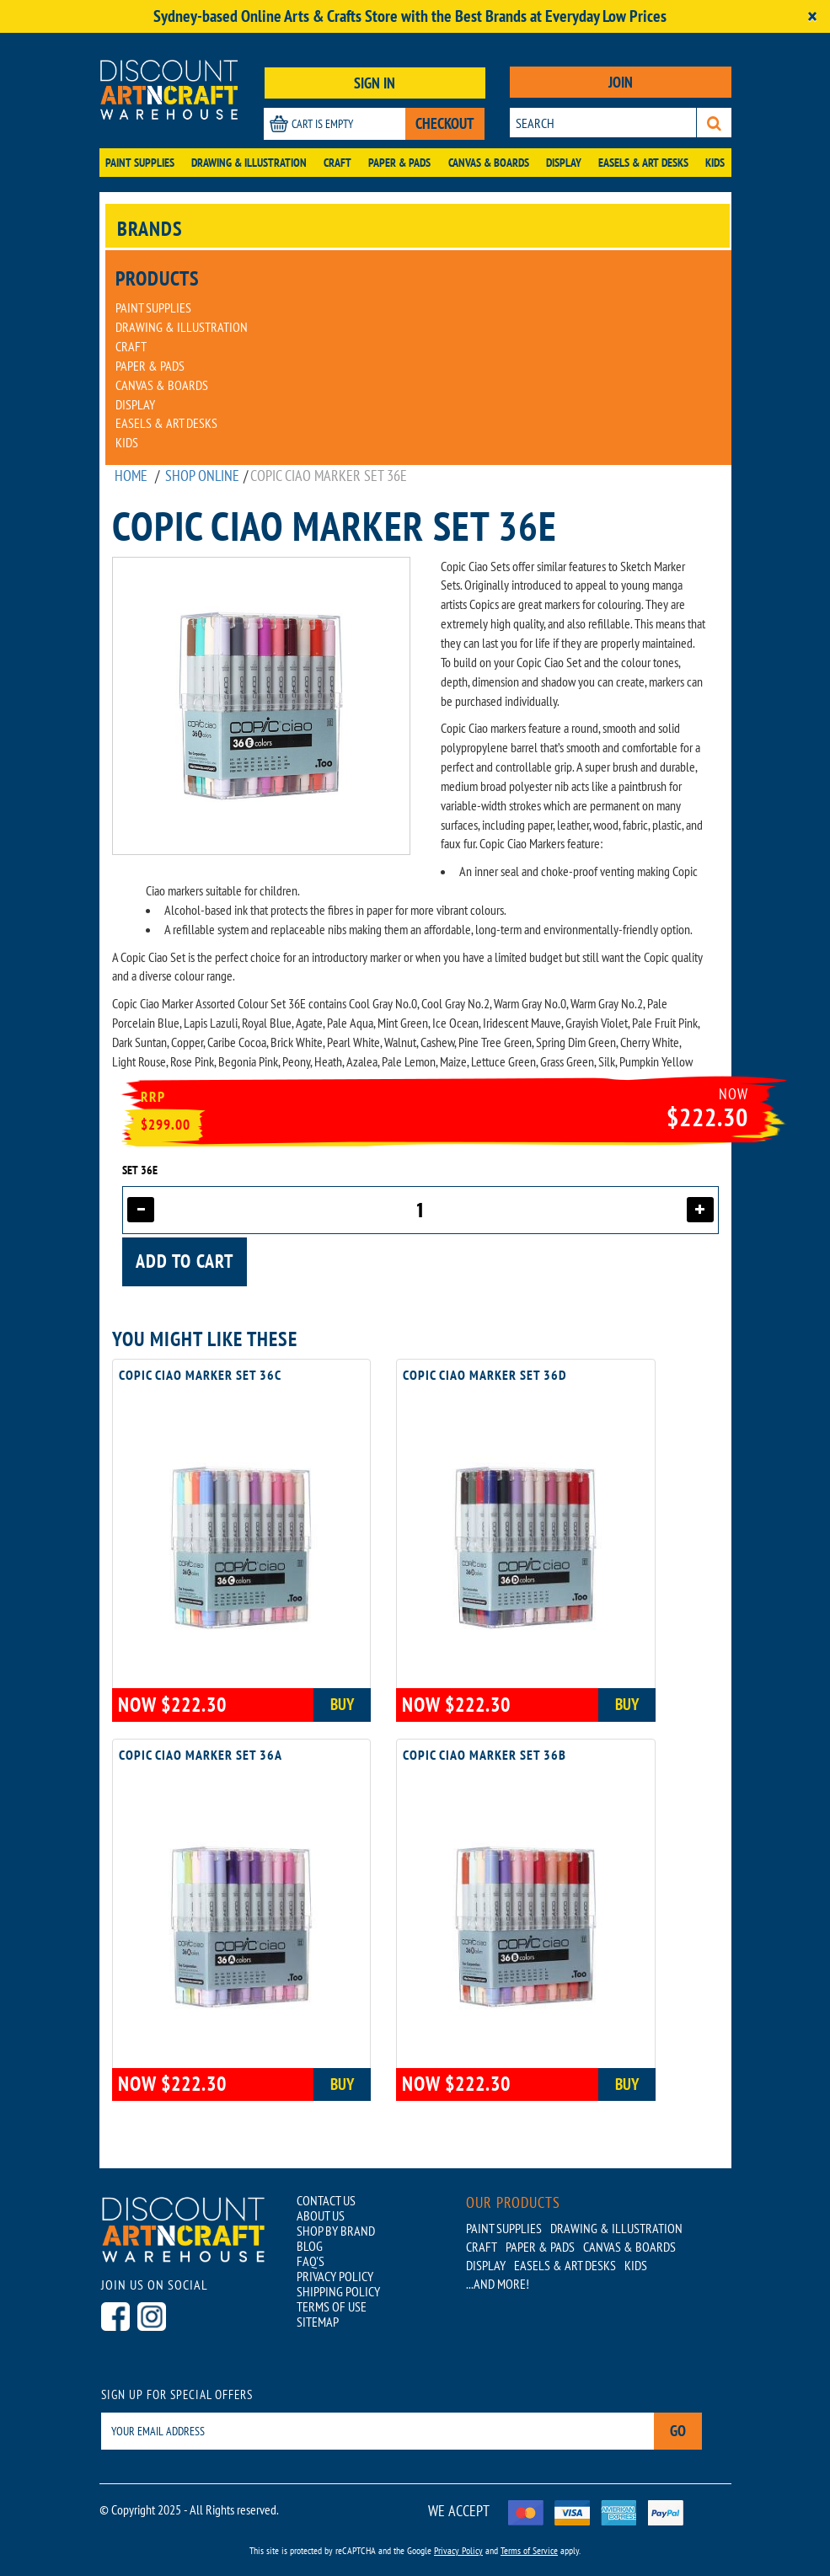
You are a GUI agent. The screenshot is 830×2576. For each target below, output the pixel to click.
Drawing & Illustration (249, 162)
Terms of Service (529, 2550)
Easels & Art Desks (643, 162)
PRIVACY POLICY (335, 2276)
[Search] (714, 122)
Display (563, 162)
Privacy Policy (458, 2550)
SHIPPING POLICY (338, 2291)
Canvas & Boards (488, 162)
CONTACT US (326, 2200)
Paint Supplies (139, 162)
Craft (337, 162)
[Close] (812, 16)
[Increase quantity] (700, 1209)
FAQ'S (310, 2261)
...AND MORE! (497, 2283)
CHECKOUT (444, 123)
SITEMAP (318, 2321)
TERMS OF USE (332, 2306)
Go (678, 2430)
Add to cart (184, 1261)
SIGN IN (374, 83)
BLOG (310, 2245)
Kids (715, 162)
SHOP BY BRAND (336, 2230)
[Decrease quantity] (140, 1209)
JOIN (620, 82)
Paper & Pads (399, 162)
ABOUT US (321, 2215)
